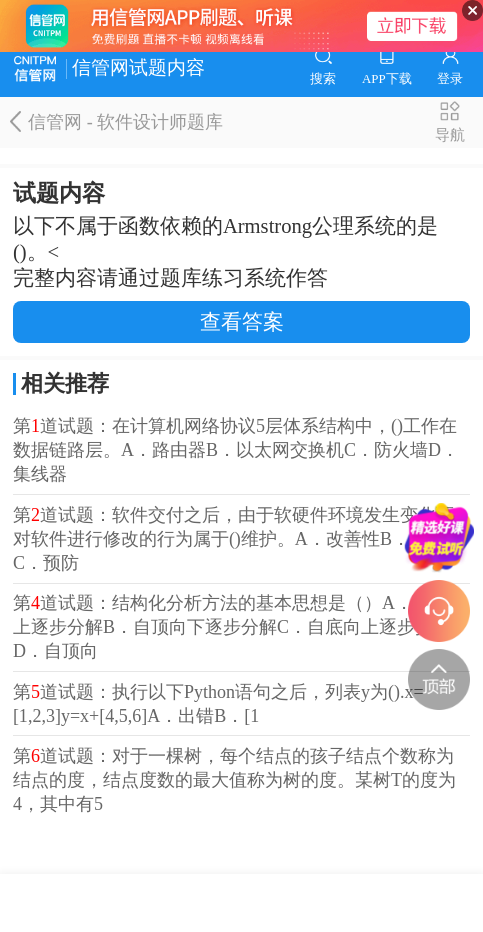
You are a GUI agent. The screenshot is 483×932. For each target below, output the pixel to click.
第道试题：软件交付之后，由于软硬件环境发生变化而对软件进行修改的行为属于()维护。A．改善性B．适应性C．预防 (238, 539)
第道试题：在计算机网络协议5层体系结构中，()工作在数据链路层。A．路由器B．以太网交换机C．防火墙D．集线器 (236, 450)
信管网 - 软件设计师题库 (117, 122)
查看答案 (242, 322)
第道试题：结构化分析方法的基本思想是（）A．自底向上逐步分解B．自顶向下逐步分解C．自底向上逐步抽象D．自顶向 (240, 627)
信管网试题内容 (109, 68)
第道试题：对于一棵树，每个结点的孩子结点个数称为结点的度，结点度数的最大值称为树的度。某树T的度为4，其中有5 (234, 780)
